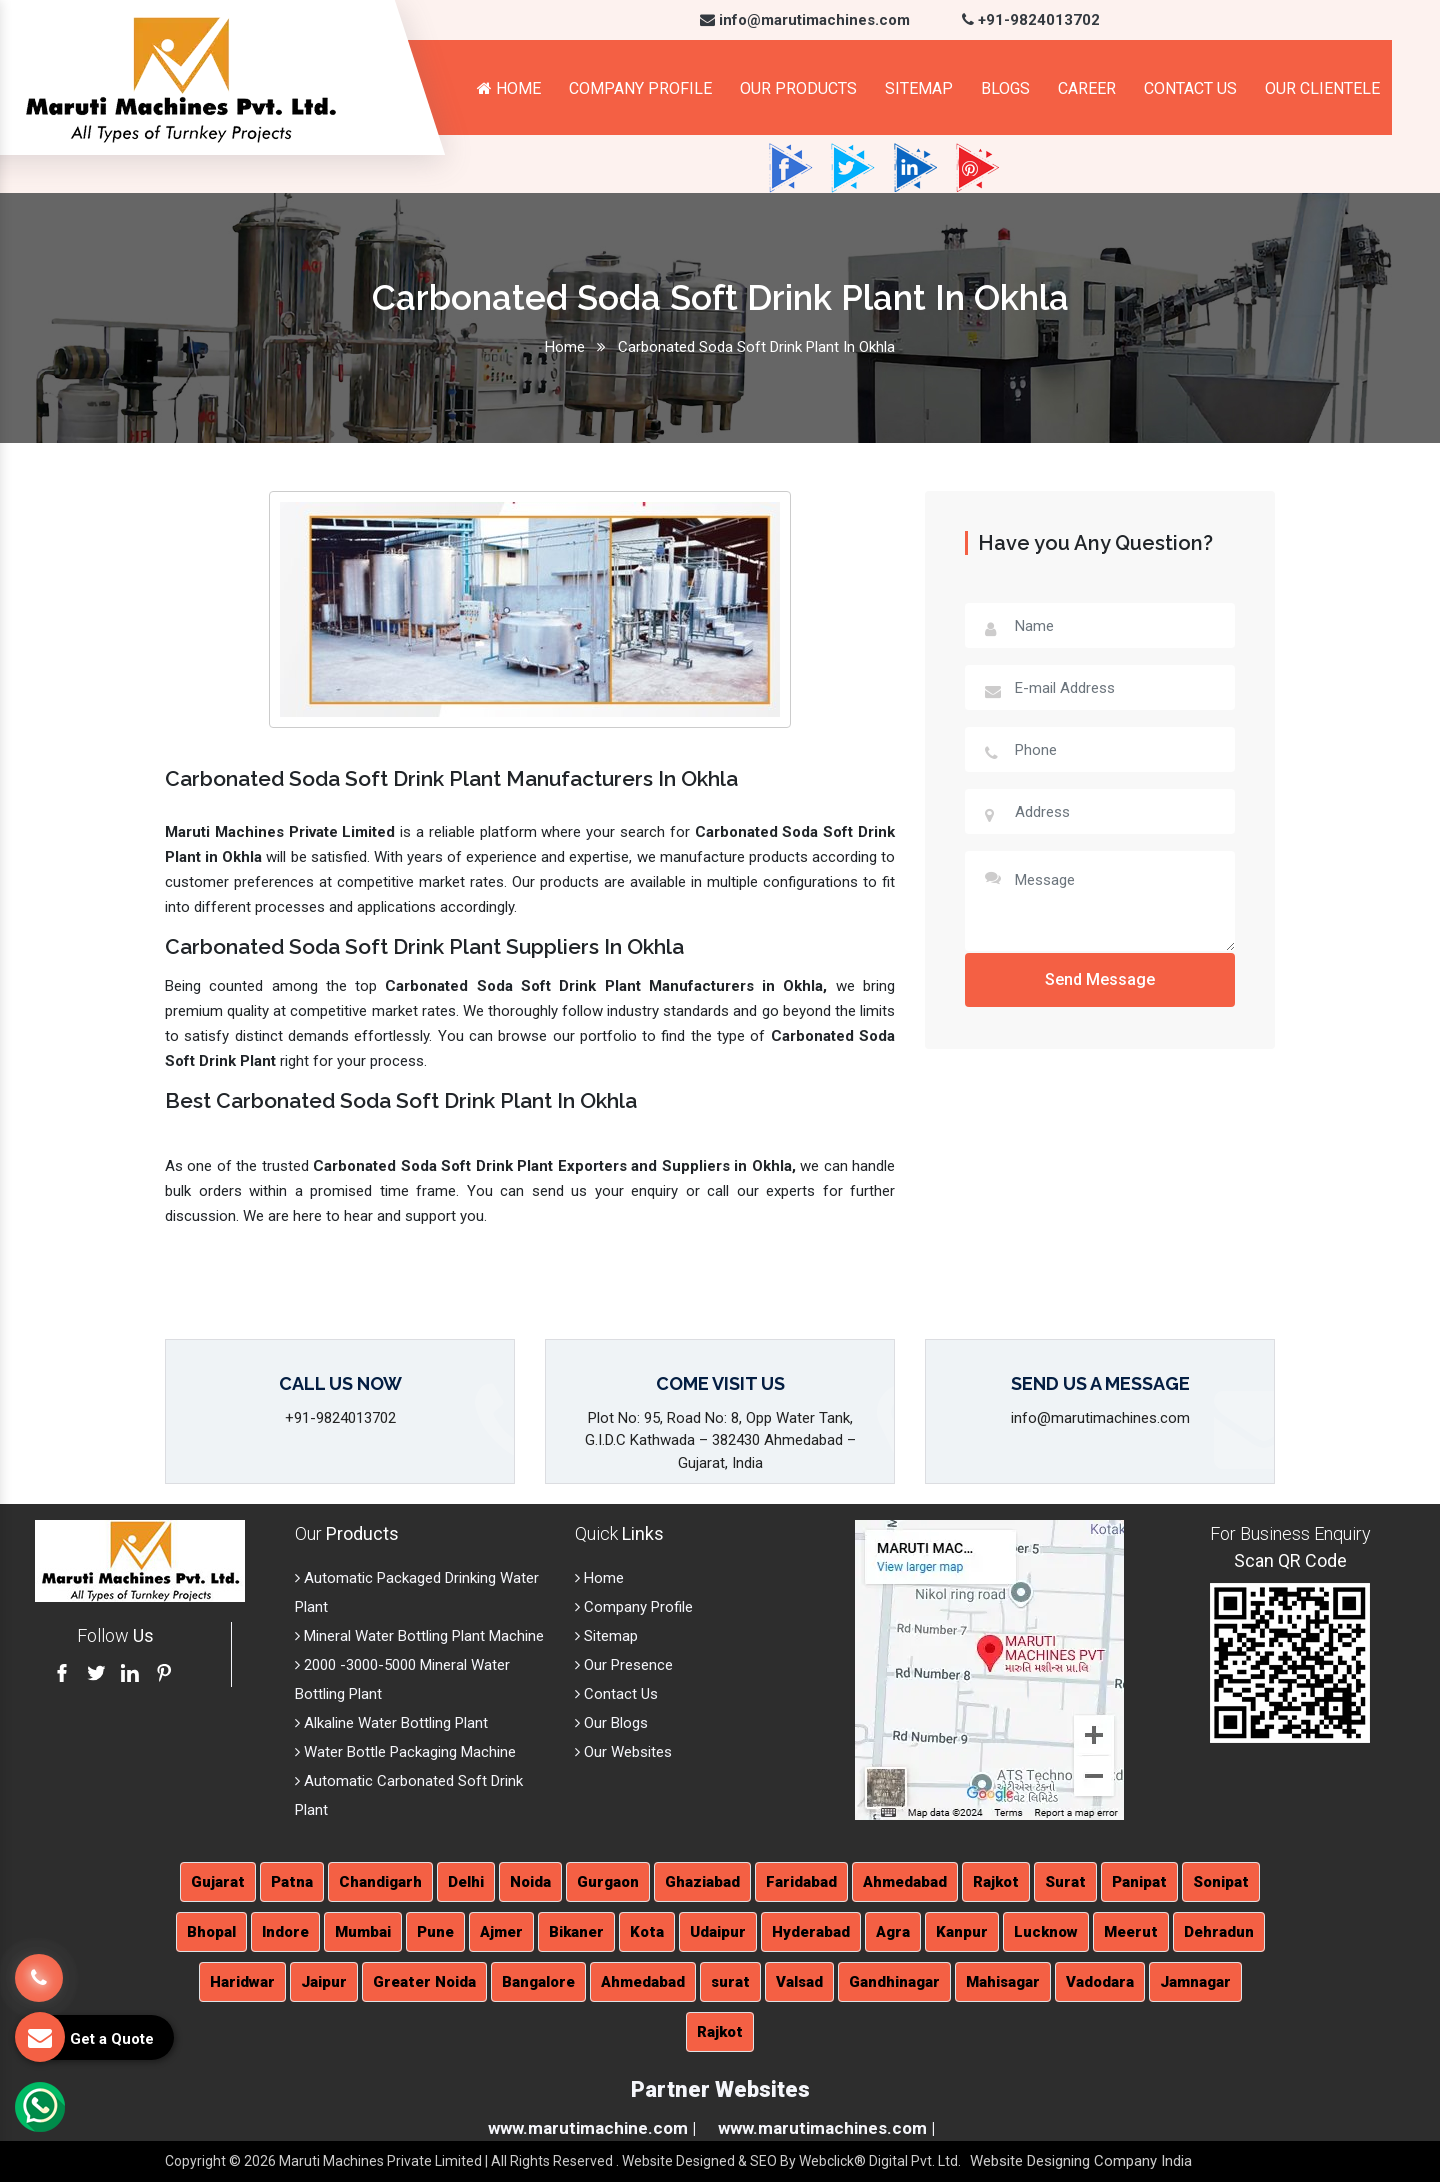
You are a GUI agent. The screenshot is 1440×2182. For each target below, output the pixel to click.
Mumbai (363, 1932)
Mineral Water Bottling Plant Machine (419, 1636)
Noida (530, 1882)
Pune (435, 1932)
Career (1087, 88)
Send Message (1100, 979)
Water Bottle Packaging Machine (405, 1752)
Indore (285, 1932)
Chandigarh (380, 1882)
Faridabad (801, 1882)
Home (509, 88)
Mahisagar (1003, 1982)
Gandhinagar (894, 1982)
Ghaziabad (702, 1882)
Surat (1065, 1882)
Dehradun (1219, 1932)
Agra (893, 1932)
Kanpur (962, 1932)
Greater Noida (424, 1982)
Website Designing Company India (1081, 2161)
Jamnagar (1195, 1982)
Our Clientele (1322, 88)
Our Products (798, 88)
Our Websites (623, 1752)
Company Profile (640, 88)
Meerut (1131, 1932)
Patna (292, 1882)
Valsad (799, 1982)
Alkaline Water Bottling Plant (391, 1723)
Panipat (1139, 1882)
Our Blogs (611, 1723)
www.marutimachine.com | (592, 2128)
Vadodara (1100, 1982)
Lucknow (1046, 1932)
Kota (647, 1932)
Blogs (1005, 88)
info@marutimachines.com (805, 20)
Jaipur (324, 1982)
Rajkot (996, 1882)
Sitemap (919, 88)
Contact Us (1190, 88)
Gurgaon (608, 1882)
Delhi (466, 1882)
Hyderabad (811, 1932)
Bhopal (211, 1932)
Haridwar (242, 1982)
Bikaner (576, 1932)
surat (730, 1982)
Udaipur (718, 1932)
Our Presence (624, 1665)
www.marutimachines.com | (826, 2128)
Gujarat (218, 1882)
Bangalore (538, 1982)
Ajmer (501, 1932)
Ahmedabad (905, 1882)
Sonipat (1221, 1882)
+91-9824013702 (1031, 20)
